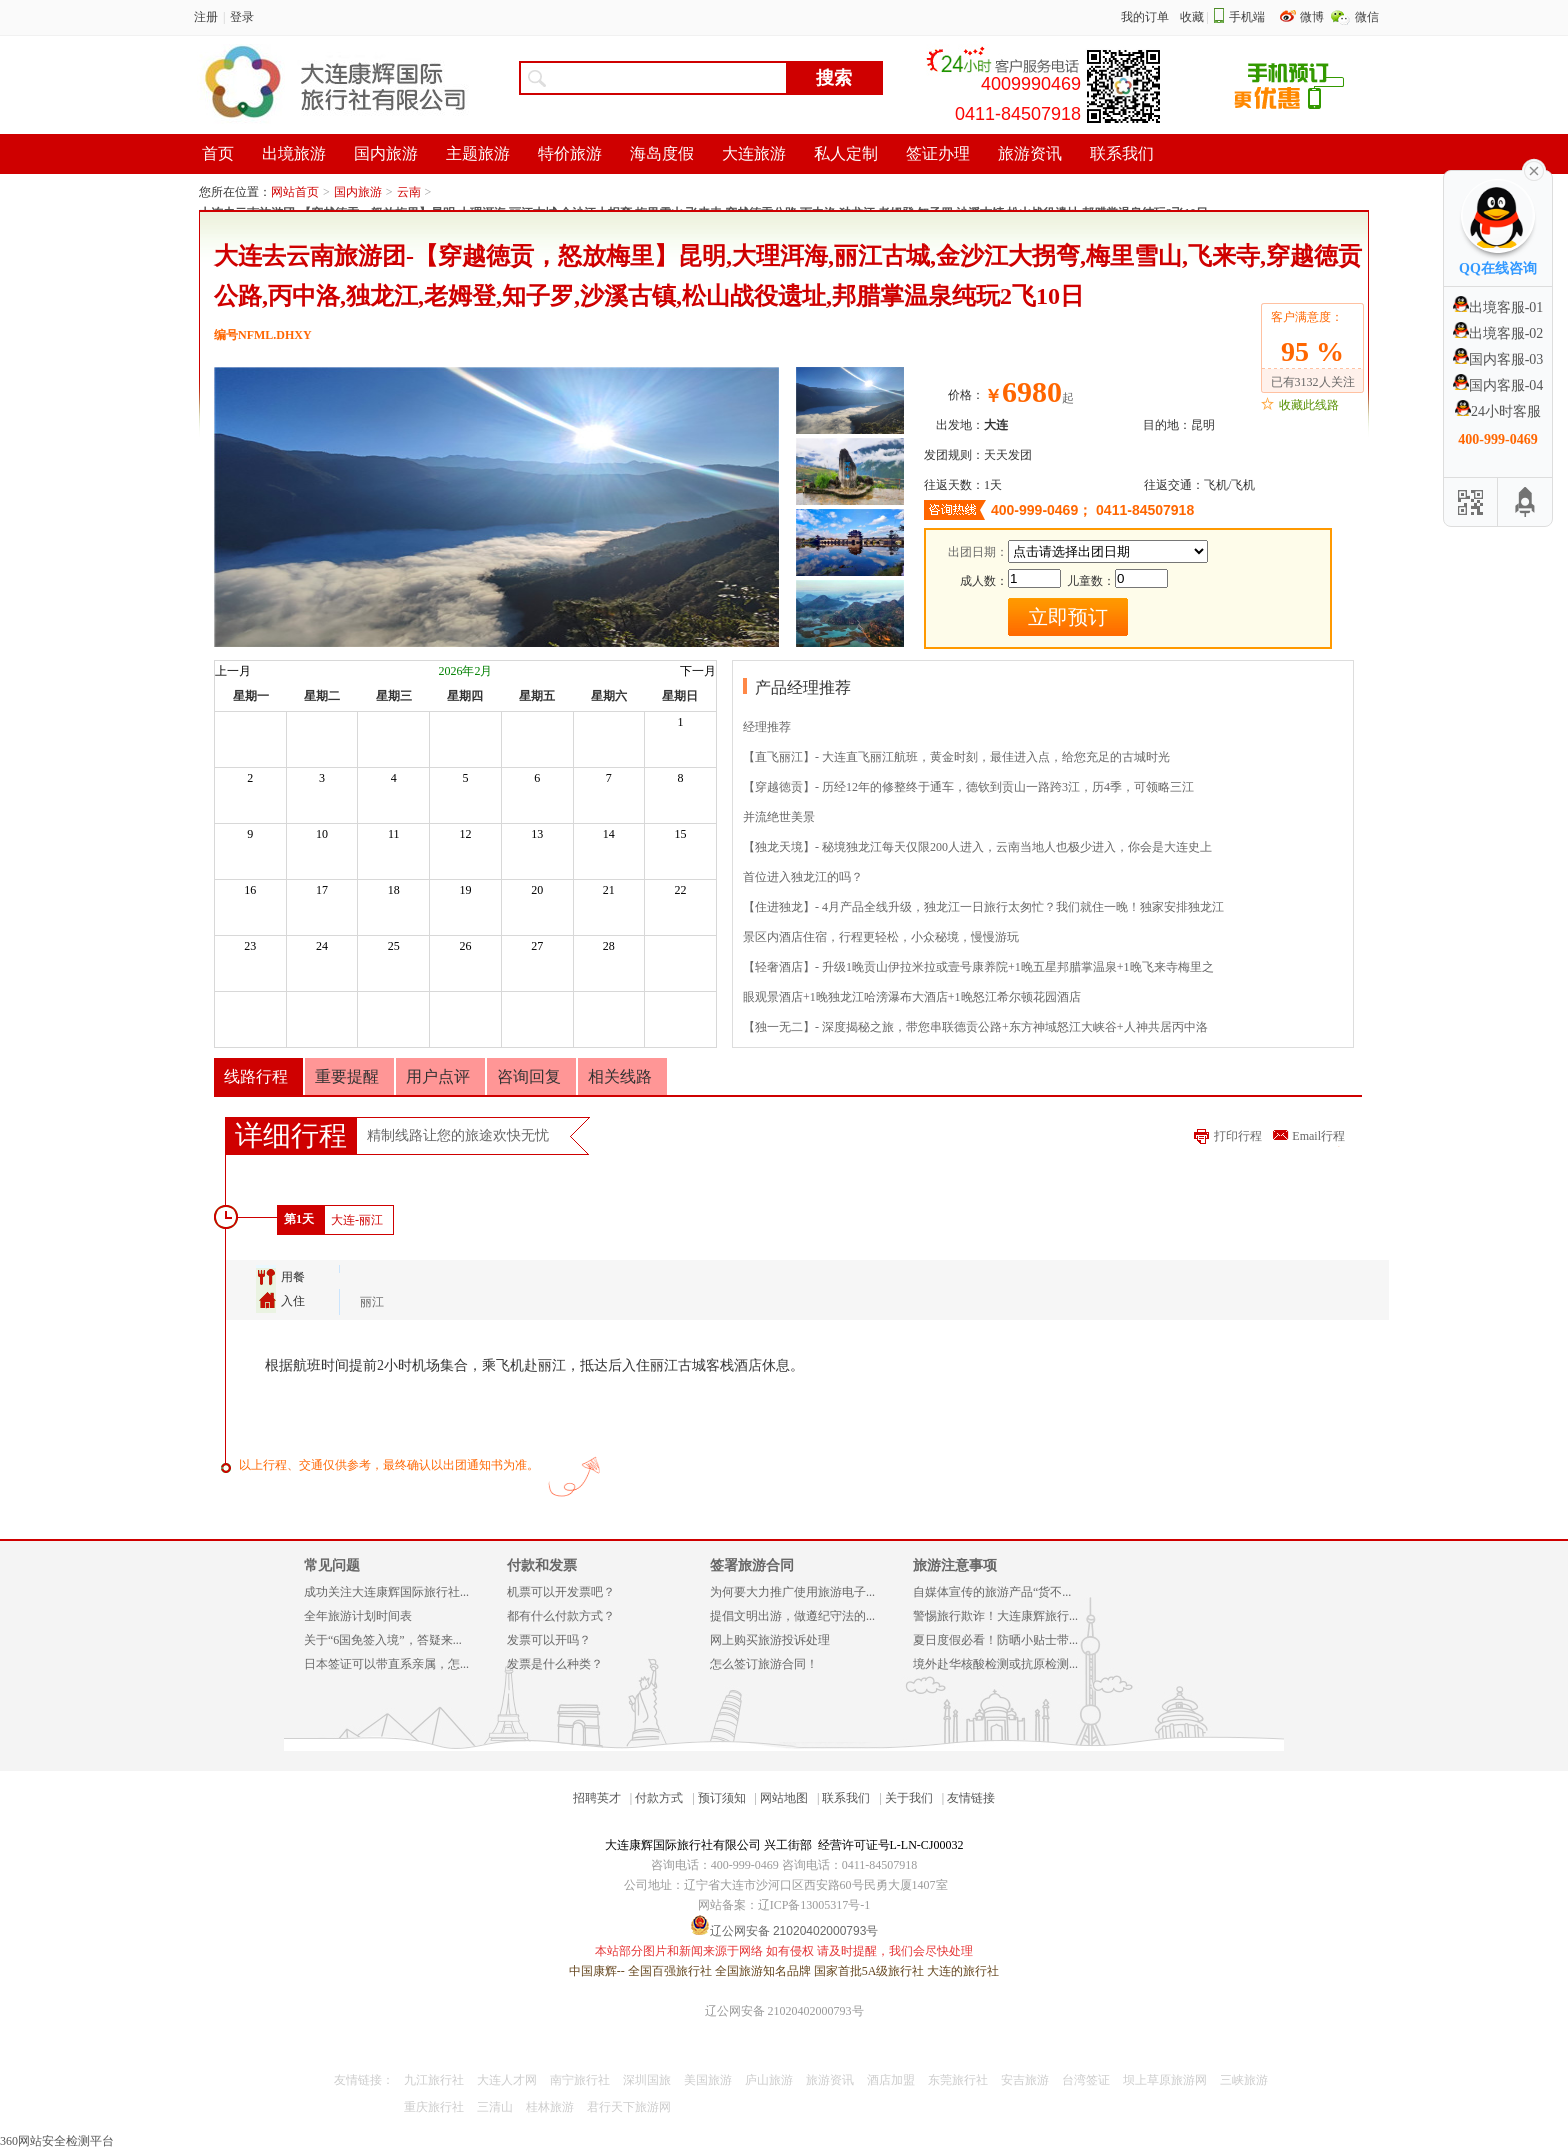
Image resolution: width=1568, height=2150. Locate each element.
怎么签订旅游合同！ (764, 1664)
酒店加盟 (891, 2080)
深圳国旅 (647, 2080)
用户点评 (438, 1076)
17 (322, 890)
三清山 (495, 2107)
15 (681, 834)
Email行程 (1318, 1136)
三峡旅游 (1244, 2080)
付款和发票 (542, 1565)
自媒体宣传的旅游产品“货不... (992, 1592)
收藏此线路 (1309, 405)
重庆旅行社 (434, 2107)
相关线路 (620, 1076)
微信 (1367, 17)
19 (465, 890)
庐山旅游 (769, 2080)
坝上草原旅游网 (1165, 2080)
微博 (1313, 17)
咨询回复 (529, 1076)
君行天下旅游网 (629, 2107)
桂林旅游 (550, 2107)
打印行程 (1238, 1136)
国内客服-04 (1498, 385)
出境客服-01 (1498, 307)
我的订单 (1145, 17)
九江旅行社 (434, 2080)
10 (322, 834)
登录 (242, 17)
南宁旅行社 (580, 2080)
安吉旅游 (1025, 2080)
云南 (409, 192)
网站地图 (784, 1798)
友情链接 (971, 1798)
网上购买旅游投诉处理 (770, 1640)
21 (609, 890)
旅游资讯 (830, 2080)
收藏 (1192, 17)
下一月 (698, 671)
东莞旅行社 (958, 2080)
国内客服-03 (1498, 359)
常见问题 (332, 1565)
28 (609, 946)
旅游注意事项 (955, 1565)
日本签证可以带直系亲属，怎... (386, 1664)
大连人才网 (507, 2080)
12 (465, 834)
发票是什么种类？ (555, 1664)
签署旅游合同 (752, 1565)
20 (537, 890)
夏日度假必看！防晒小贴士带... (995, 1640)
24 (322, 946)
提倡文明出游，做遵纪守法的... (792, 1616)
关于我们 (909, 1798)
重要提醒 (347, 1076)
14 (609, 834)
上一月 (233, 671)
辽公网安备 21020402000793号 (784, 2011)
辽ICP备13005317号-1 (814, 1905)
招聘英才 (597, 1798)
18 (394, 890)
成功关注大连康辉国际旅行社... (386, 1592)
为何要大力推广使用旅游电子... (792, 1592)
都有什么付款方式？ (561, 1616)
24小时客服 (1498, 411)
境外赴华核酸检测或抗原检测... (995, 1664)
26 (465, 946)
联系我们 (846, 1798)
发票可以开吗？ (549, 1640)
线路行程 (256, 1076)
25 (394, 946)
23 (250, 946)
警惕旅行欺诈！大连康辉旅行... (995, 1616)
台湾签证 (1086, 2080)
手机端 (1247, 17)
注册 (206, 17)
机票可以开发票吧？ (561, 1592)
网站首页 (295, 192)
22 (681, 890)
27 (537, 946)
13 (537, 834)
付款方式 (659, 1798)
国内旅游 (358, 192)
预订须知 (722, 1798)
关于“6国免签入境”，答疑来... (383, 1640)
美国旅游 (708, 2080)
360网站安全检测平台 (57, 2141)
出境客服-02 (1498, 333)
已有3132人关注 (1313, 382)
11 (394, 834)
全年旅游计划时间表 (358, 1616)
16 (250, 890)
